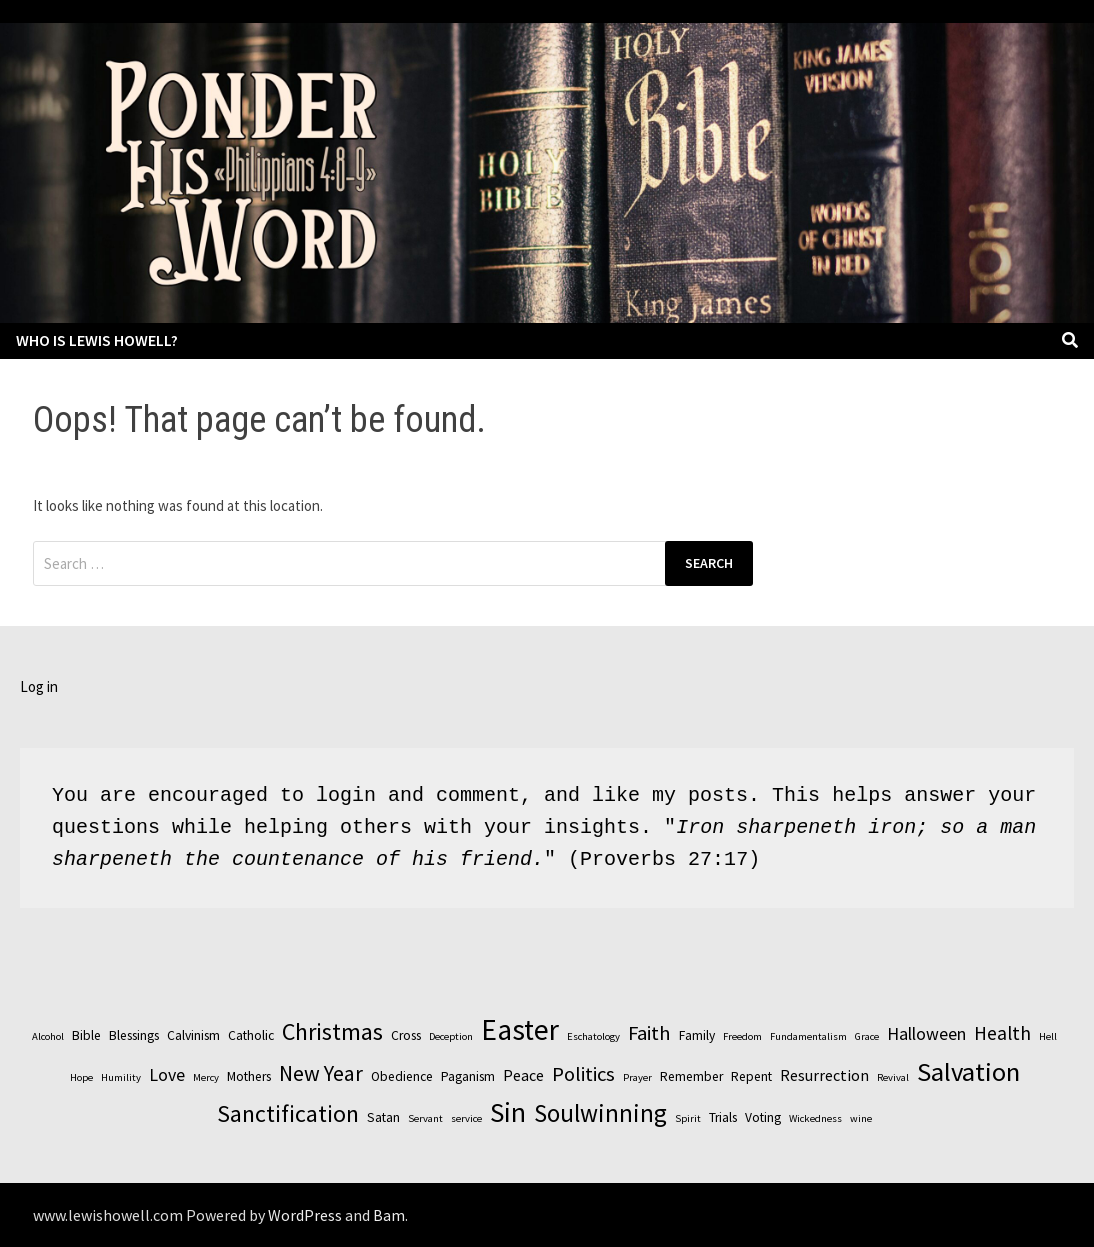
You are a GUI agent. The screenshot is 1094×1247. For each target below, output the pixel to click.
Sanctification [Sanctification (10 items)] (288, 1113)
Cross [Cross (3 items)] (406, 1035)
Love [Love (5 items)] (167, 1074)
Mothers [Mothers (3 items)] (249, 1076)
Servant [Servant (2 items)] (425, 1118)
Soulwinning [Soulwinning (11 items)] (600, 1113)
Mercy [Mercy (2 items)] (206, 1077)
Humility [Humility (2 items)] (121, 1077)
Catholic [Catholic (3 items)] (251, 1035)
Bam (389, 1215)
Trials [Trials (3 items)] (723, 1117)
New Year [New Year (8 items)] (321, 1073)
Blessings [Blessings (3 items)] (134, 1035)
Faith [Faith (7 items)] (649, 1033)
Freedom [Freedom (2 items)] (742, 1036)
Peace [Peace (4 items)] (523, 1075)
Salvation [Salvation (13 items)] (968, 1071)
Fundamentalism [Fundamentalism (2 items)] (808, 1036)
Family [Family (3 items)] (697, 1035)
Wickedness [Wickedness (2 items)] (815, 1118)
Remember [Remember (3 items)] (691, 1076)
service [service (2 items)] (466, 1118)
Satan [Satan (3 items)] (383, 1117)
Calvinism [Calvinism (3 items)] (193, 1035)
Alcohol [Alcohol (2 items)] (48, 1036)
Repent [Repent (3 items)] (751, 1076)
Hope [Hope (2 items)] (81, 1077)
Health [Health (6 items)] (1002, 1033)
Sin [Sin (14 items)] (508, 1112)
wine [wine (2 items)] (861, 1118)
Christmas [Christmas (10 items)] (332, 1031)
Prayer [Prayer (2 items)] (637, 1077)
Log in (39, 686)
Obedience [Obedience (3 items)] (402, 1076)
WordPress (305, 1215)
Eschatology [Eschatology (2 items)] (593, 1036)
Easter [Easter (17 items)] (520, 1029)
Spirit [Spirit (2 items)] (688, 1118)
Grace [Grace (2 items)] (867, 1036)
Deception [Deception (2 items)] (451, 1036)
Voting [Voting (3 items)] (763, 1117)
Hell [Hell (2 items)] (1048, 1036)
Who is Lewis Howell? (97, 340)
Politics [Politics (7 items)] (583, 1074)
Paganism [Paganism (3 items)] (468, 1076)
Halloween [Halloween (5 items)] (926, 1033)
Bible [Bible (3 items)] (86, 1035)
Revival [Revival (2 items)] (893, 1077)
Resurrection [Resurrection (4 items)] (824, 1075)
